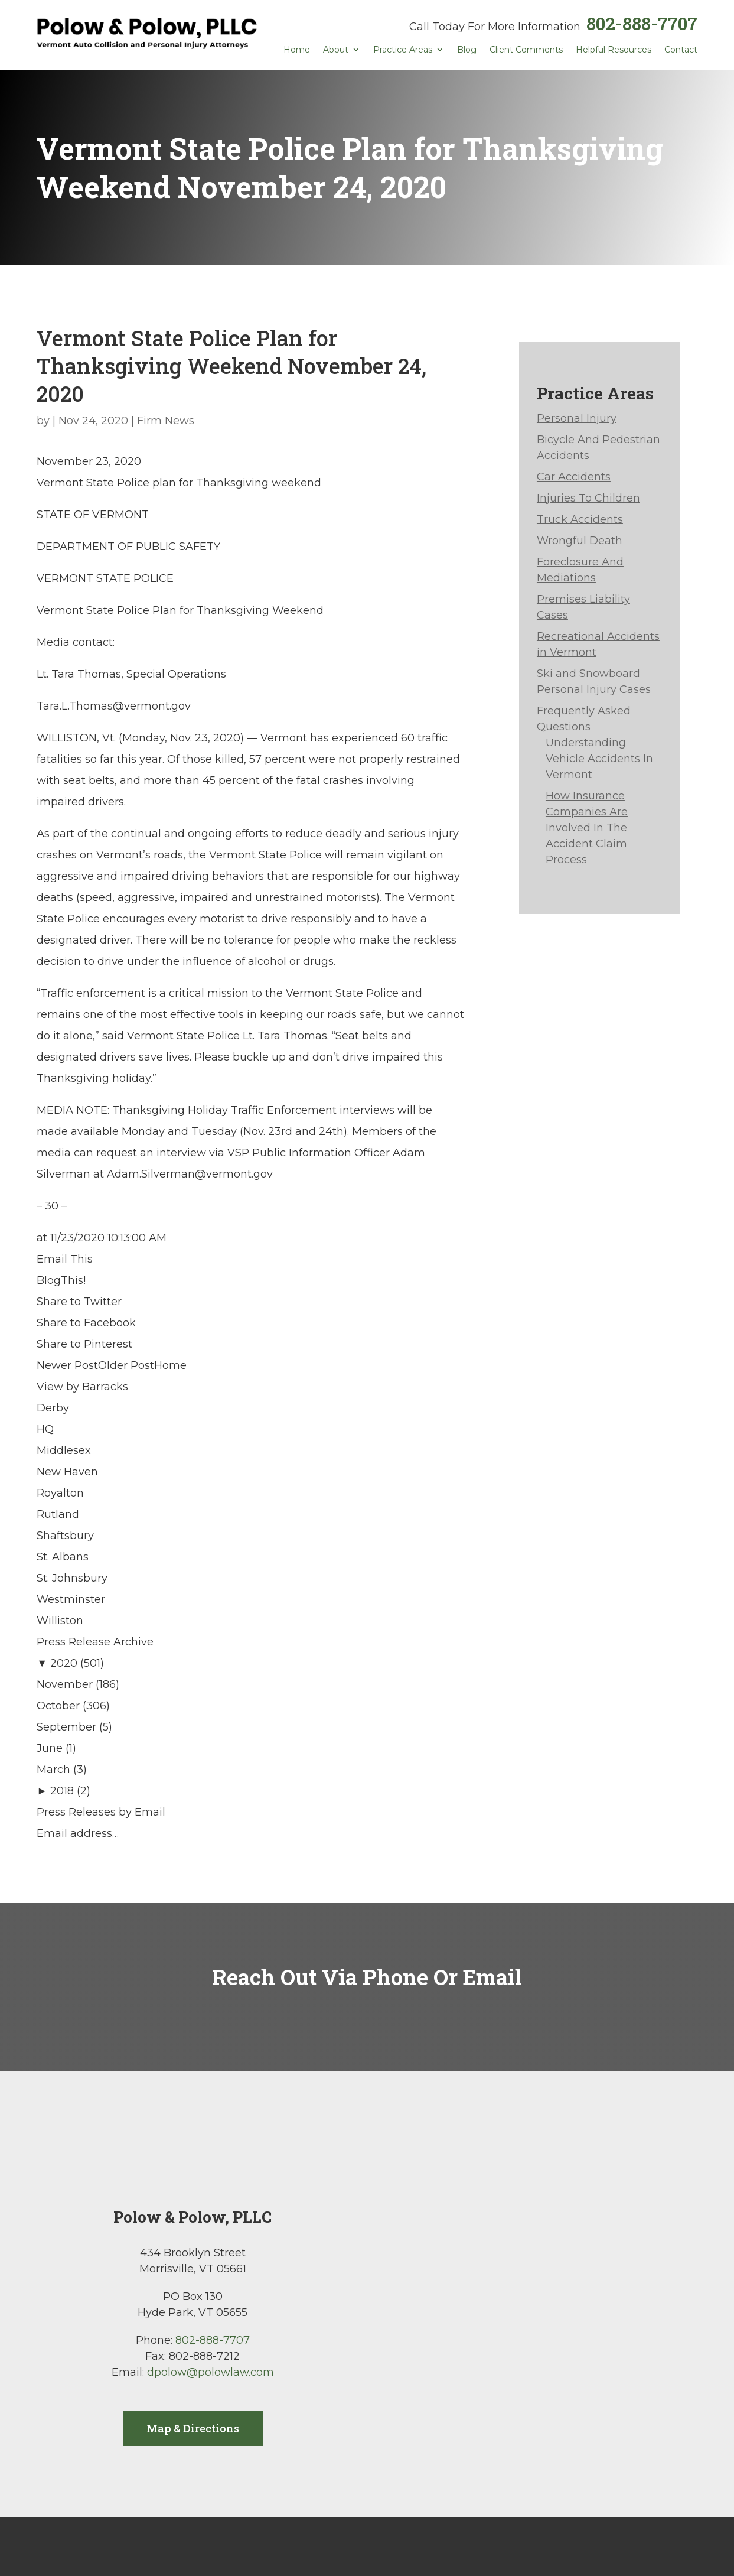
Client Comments (526, 50)
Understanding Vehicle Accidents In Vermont (599, 758)
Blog (467, 50)
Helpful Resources (613, 50)
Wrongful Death (579, 540)
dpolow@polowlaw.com (210, 2372)
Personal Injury (576, 418)
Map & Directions (192, 2428)
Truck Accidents (580, 519)
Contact (680, 50)
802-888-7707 (641, 23)
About (335, 50)
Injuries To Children (588, 498)
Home (296, 50)
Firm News (165, 420)
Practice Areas (402, 50)
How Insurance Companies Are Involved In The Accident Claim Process (587, 827)
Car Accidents (574, 476)
